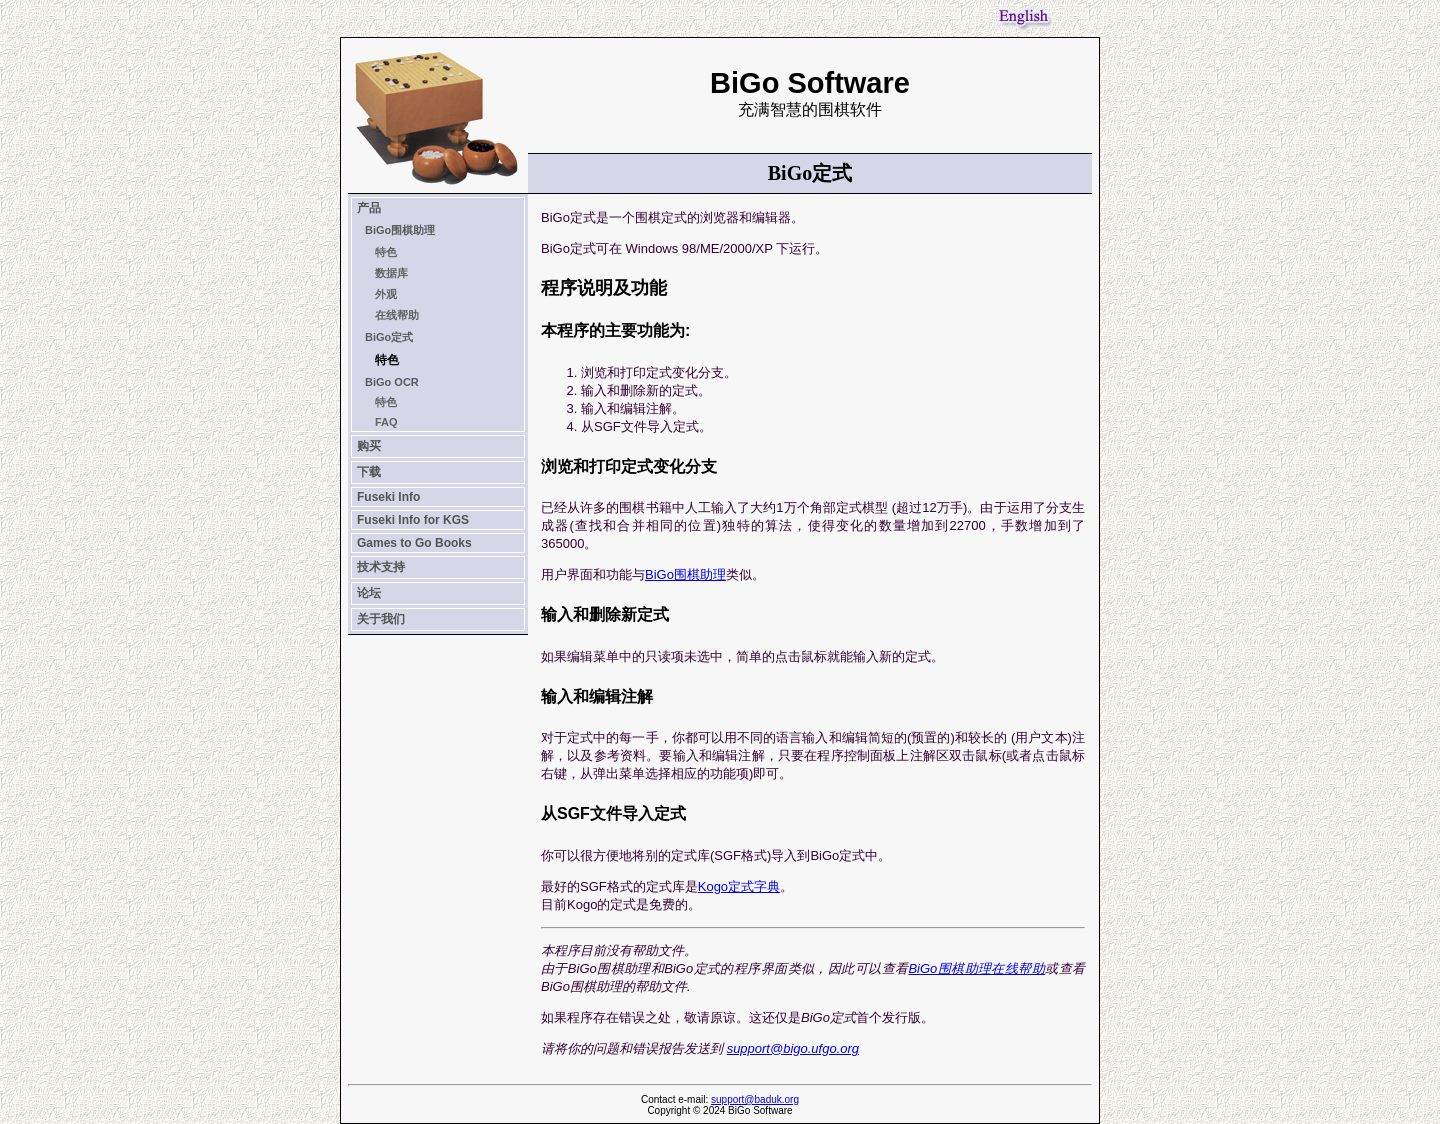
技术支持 (381, 567)
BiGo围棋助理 (400, 230)
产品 (369, 208)
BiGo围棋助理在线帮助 (976, 968)
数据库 (391, 273)
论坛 (369, 593)
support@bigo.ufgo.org (793, 1048)
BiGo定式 (389, 337)
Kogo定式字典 (739, 886)
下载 (369, 472)
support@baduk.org (755, 1099)
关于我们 (381, 619)
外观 (386, 294)
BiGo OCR (392, 382)
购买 (369, 446)
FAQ (386, 422)
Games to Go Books (414, 543)
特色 (386, 252)
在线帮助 (397, 315)
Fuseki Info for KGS (413, 520)
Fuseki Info (388, 497)
